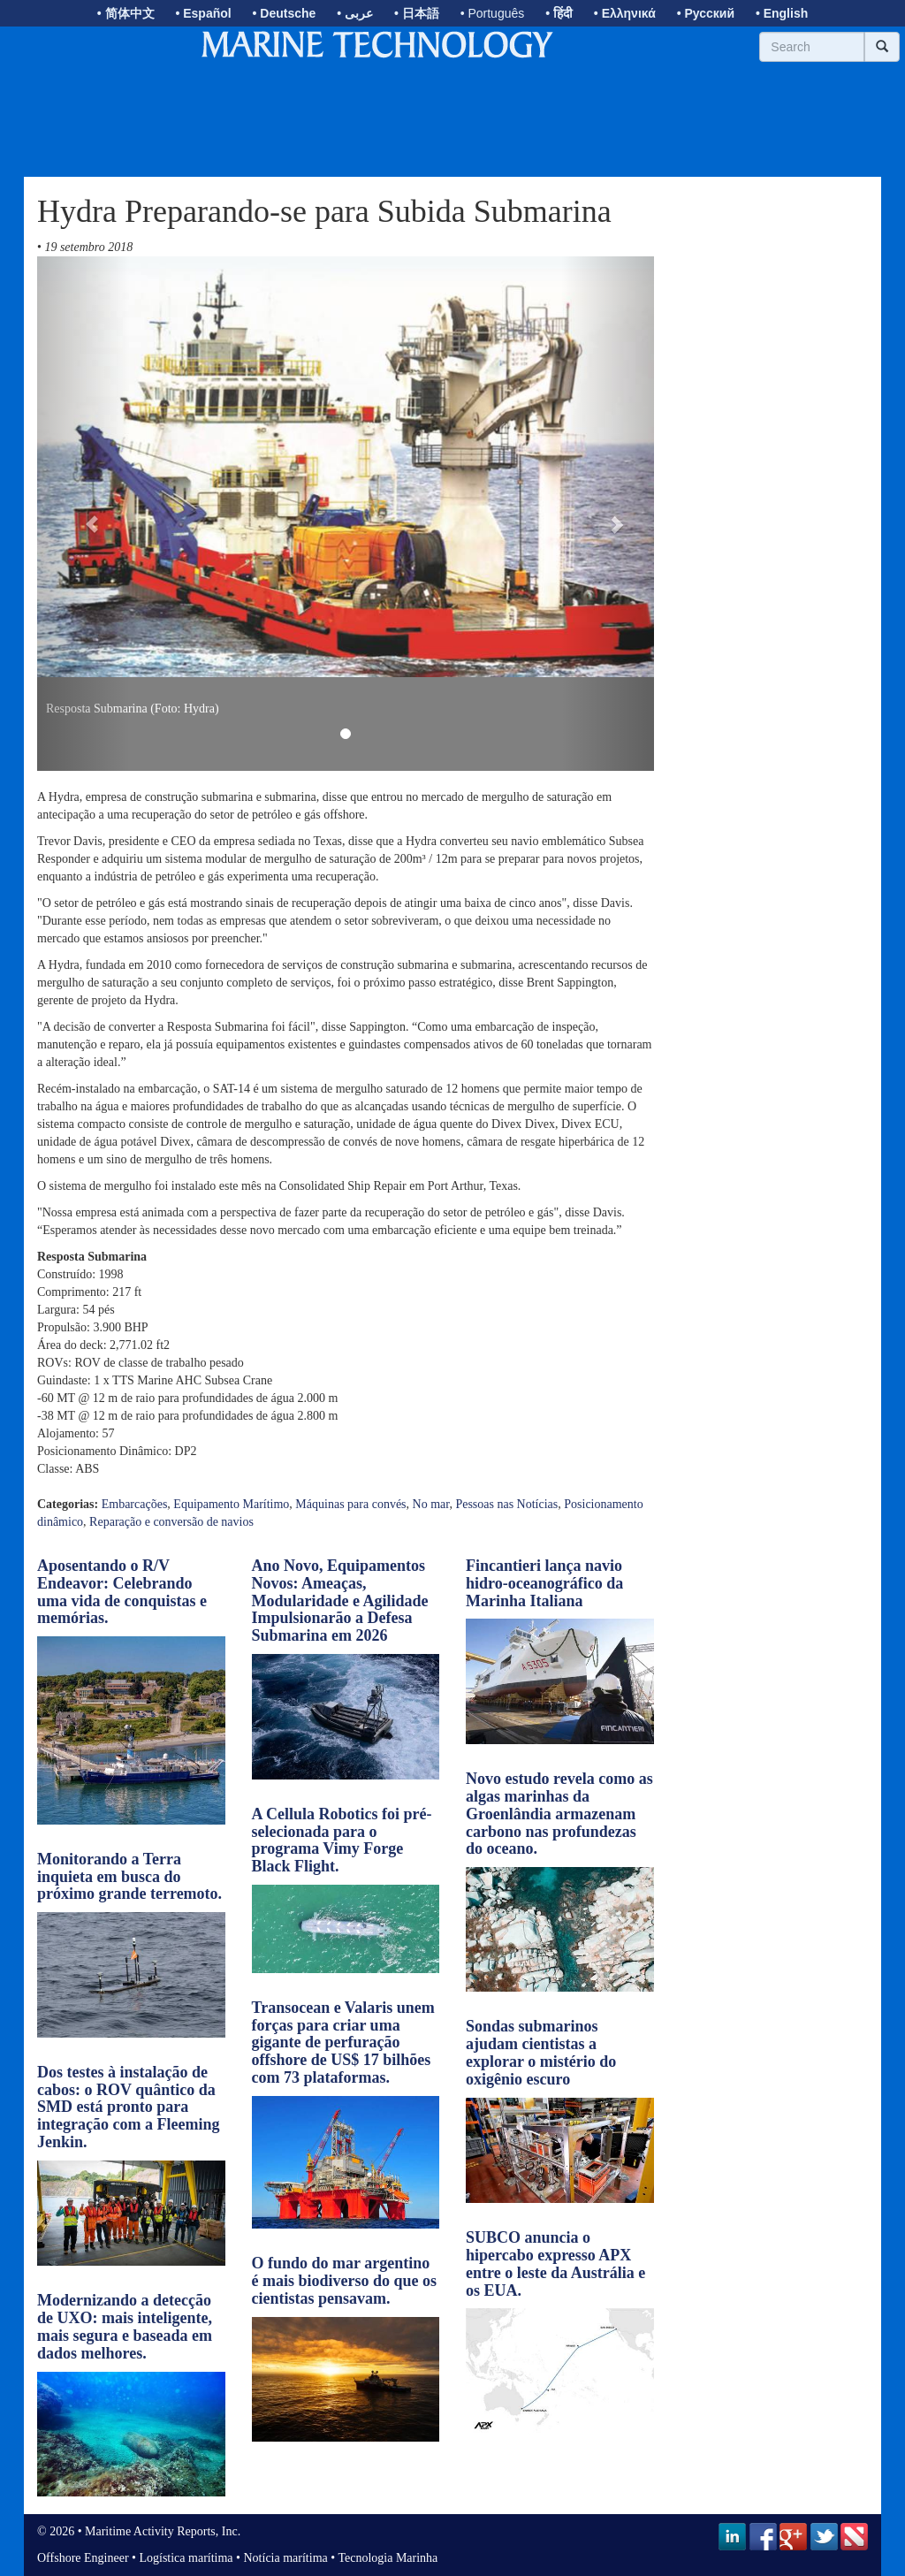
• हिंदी (559, 13)
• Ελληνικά (625, 13)
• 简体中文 (126, 13)
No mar (431, 1504)
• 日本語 (416, 13)
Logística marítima (185, 2558)
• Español (203, 13)
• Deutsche (284, 13)
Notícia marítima (286, 2558)
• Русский (705, 13)
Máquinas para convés (350, 1504)
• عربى (355, 13)
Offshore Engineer (83, 2558)
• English (782, 13)
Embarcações (135, 1504)
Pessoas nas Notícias (506, 1504)
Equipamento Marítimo (231, 1504)
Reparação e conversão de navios (171, 1521)
